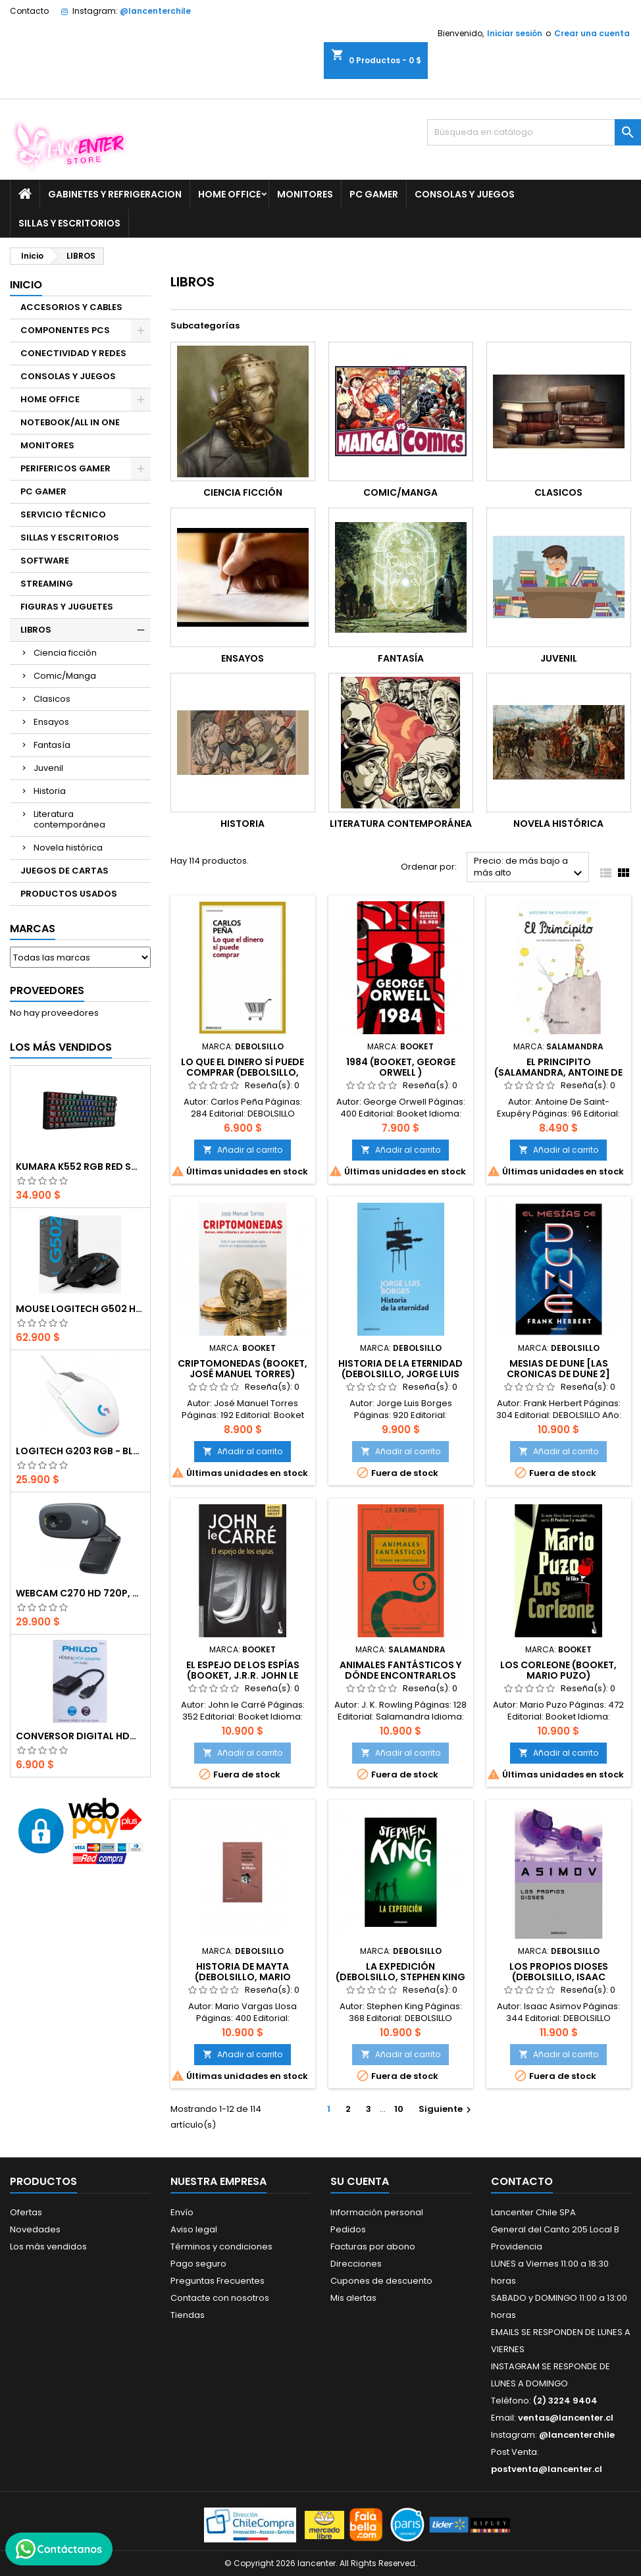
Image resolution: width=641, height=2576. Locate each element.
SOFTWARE (44, 560)
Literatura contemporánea (69, 819)
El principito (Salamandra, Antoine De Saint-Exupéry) (558, 1072)
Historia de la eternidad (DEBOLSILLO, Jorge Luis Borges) (400, 1374)
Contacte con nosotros (219, 2298)
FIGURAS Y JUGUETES (66, 606)
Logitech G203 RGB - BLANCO (80, 1451)
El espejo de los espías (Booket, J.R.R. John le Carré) (242, 1675)
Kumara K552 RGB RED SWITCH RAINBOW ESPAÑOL (80, 1166)
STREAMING (46, 583)
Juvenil (48, 768)
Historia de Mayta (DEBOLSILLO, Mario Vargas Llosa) (243, 1977)
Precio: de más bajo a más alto (530, 867)
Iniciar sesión (514, 33)
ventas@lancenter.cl (565, 2417)
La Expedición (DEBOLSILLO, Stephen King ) (400, 1977)
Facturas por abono (372, 2246)
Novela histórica (68, 847)
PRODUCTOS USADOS (68, 893)
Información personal (376, 2212)
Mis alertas (353, 2298)
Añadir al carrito (242, 1149)
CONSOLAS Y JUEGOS (465, 194)
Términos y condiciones (221, 2246)
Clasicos (52, 699)
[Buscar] (534, 132)
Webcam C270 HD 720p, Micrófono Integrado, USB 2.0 (80, 1593)
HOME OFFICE (229, 194)
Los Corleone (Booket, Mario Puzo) (558, 1670)
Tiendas (187, 2315)
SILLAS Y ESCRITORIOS (69, 223)
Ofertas (26, 2212)
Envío (181, 2212)
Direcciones (356, 2263)
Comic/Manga (65, 676)
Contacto (29, 10)
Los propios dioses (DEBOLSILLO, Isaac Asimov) (558, 1977)
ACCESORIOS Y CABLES (71, 307)
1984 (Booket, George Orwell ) (400, 1067)
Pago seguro (198, 2263)
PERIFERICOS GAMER (65, 468)
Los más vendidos (61, 1047)
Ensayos (51, 722)
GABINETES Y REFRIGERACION (115, 194)
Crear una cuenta (592, 33)
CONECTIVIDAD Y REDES (73, 353)
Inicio (26, 284)
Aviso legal (193, 2229)
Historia (50, 791)
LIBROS (35, 629)
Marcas (32, 928)
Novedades (35, 2229)
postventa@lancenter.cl (546, 2469)
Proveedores (47, 990)
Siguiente (446, 2109)
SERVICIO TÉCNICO (63, 514)
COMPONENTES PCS (65, 330)
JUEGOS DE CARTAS (64, 870)
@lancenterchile (155, 10)
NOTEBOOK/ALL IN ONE (70, 422)
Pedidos (348, 2229)
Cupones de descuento (381, 2280)
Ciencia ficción (65, 652)
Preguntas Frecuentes (217, 2280)
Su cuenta (359, 2181)
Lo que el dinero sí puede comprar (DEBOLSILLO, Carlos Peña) (242, 1072)
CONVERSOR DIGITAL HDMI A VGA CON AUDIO (80, 1736)
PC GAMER (373, 194)
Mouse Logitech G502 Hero (80, 1308)
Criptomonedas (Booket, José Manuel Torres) (242, 1368)
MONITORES (305, 194)
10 (398, 2109)
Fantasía (52, 745)
